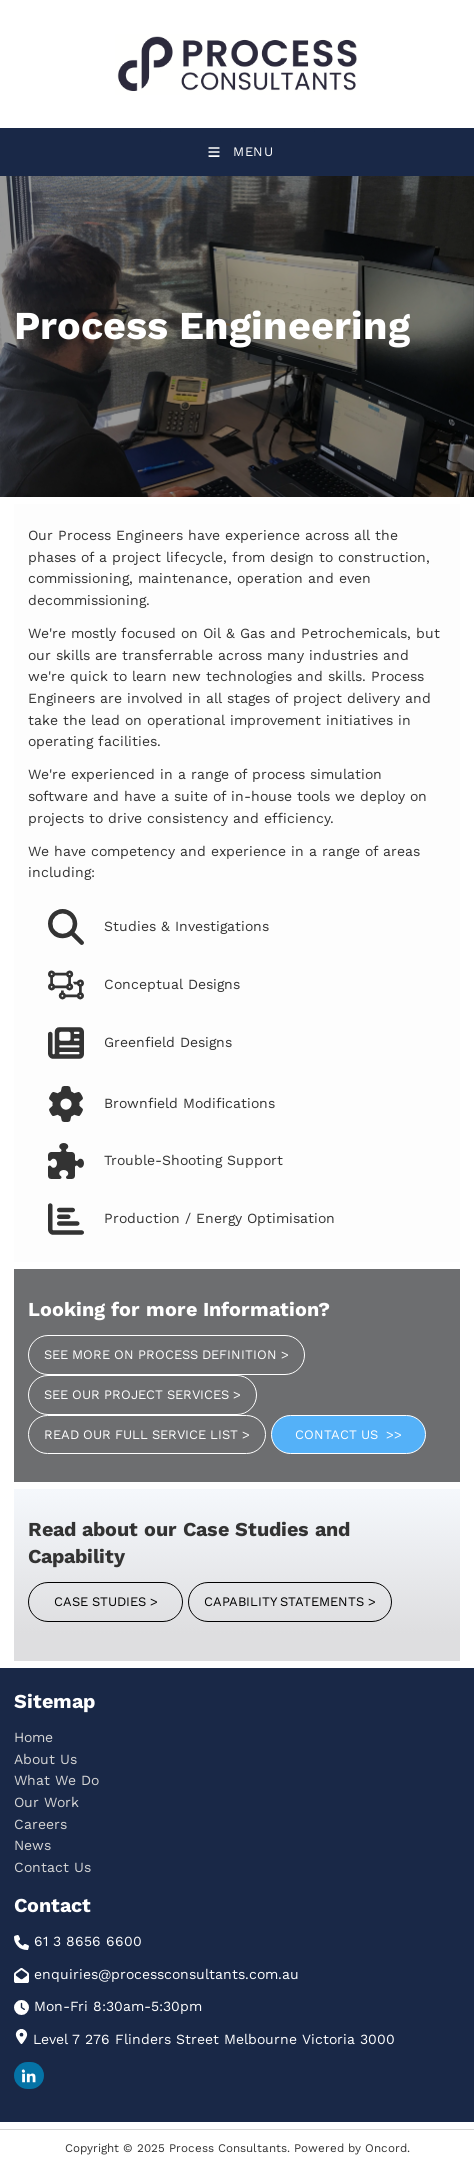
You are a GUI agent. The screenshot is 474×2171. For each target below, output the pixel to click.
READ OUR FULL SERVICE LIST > (131, 1425)
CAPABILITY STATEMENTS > (274, 1592)
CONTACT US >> (324, 1425)
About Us (45, 1759)
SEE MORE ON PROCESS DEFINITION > (150, 1345)
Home (33, 1737)
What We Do (56, 1780)
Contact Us (52, 1867)
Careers (40, 1824)
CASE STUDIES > (80, 1592)
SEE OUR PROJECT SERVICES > (126, 1385)
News (32, 1845)
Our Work (46, 1802)
